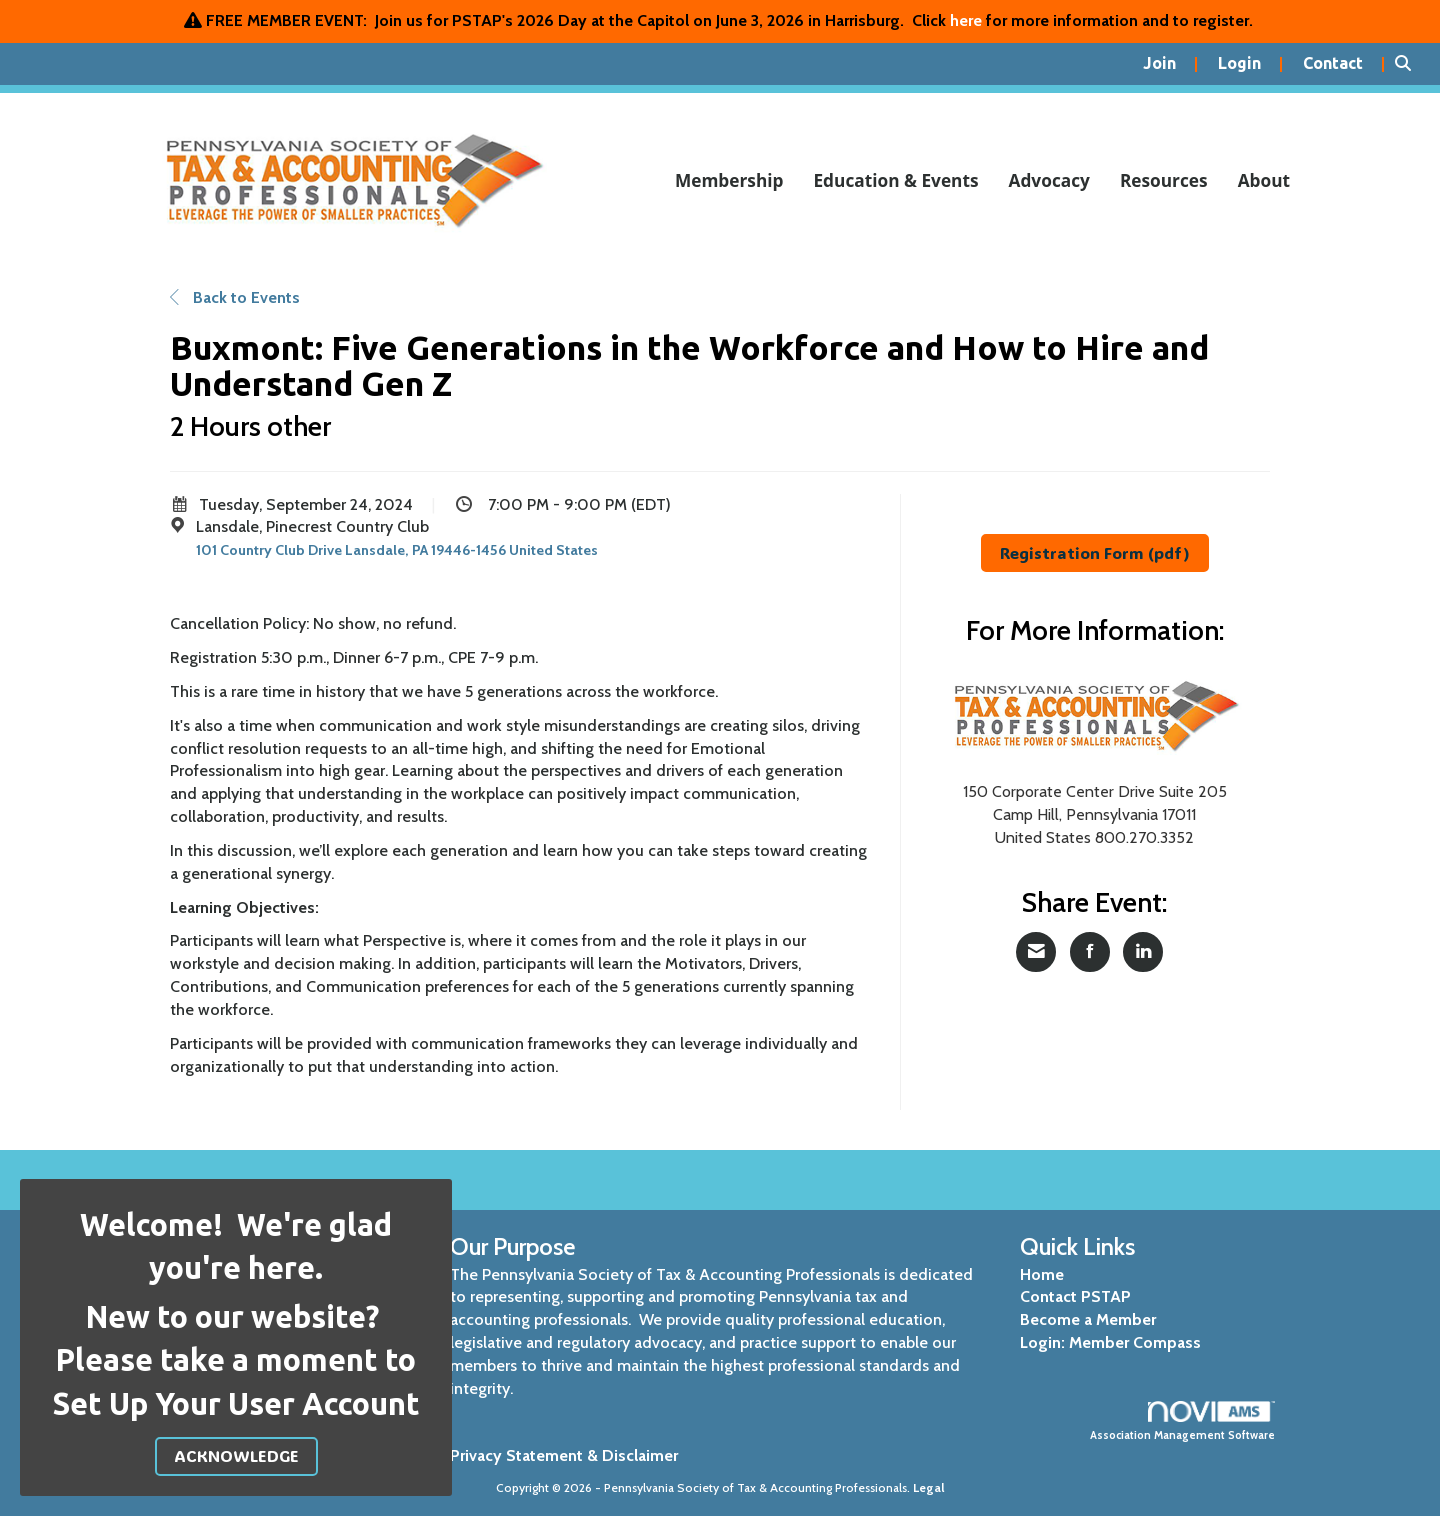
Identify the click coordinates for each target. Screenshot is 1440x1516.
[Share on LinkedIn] (1143, 952)
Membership (729, 180)
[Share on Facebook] (1090, 952)
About (1264, 180)
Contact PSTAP (1075, 1296)
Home (1042, 1274)
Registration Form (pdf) (1095, 552)
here (966, 20)
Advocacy (1049, 180)
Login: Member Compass (1110, 1342)
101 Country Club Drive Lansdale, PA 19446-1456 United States (397, 550)
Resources (1164, 180)
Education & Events (895, 180)
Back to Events (235, 297)
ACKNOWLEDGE (236, 1455)
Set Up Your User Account (236, 1404)
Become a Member (1088, 1319)
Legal (929, 1487)
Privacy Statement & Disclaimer (564, 1455)
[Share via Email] (1036, 952)
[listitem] (1170, 64)
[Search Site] (1410, 64)
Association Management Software (1182, 1422)
